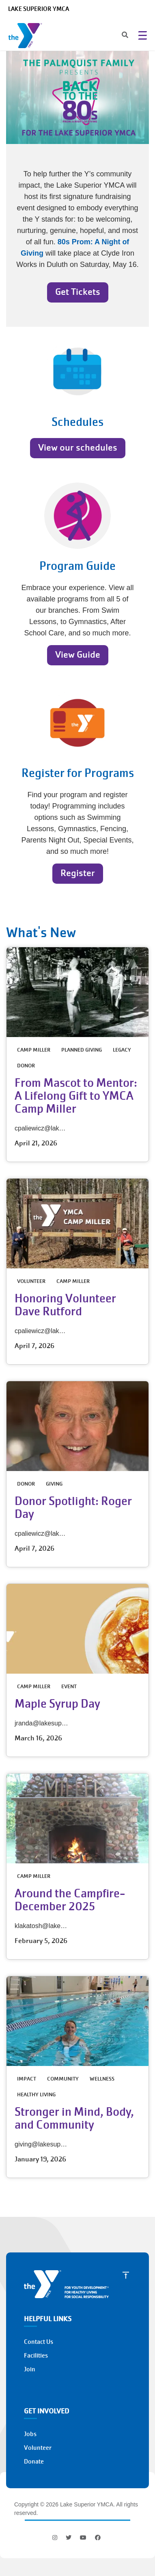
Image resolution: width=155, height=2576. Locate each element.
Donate (34, 2461)
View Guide (77, 654)
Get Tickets (77, 292)
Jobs (30, 2434)
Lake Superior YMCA (38, 9)
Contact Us (38, 2342)
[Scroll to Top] (126, 2275)
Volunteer (38, 2448)
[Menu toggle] (142, 35)
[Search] (118, 35)
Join (29, 2369)
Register (77, 873)
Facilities (36, 2356)
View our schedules (77, 447)
